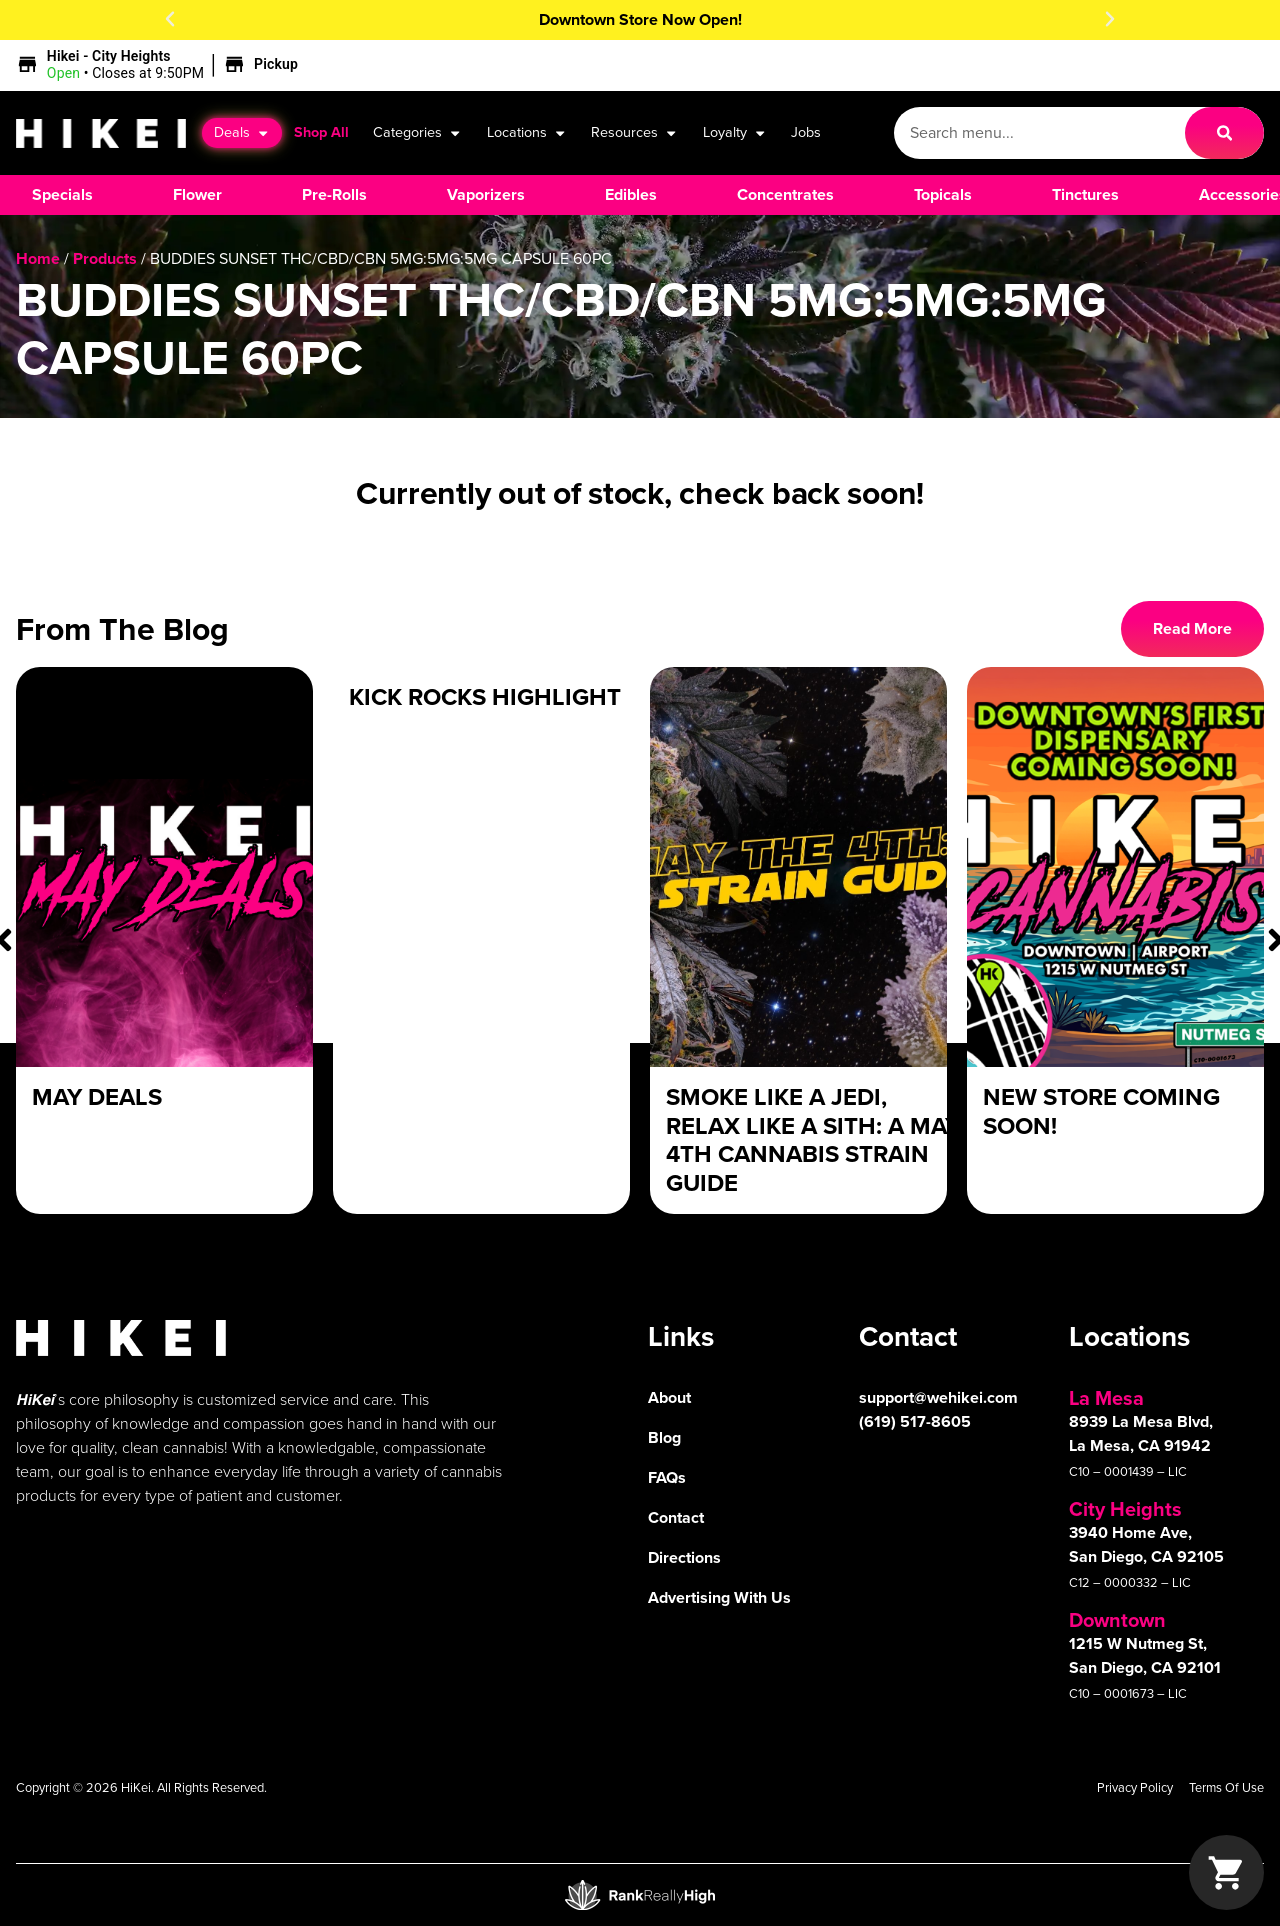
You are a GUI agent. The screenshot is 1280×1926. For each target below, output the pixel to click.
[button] (170, 19)
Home (38, 258)
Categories (417, 133)
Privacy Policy (1135, 1787)
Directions (684, 1557)
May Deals (97, 1097)
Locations (527, 133)
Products (105, 258)
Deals (242, 133)
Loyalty (735, 133)
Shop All (321, 132)
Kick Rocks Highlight (485, 697)
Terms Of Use (1226, 1787)
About (669, 1397)
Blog (664, 1437)
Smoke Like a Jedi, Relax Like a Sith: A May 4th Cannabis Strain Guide (813, 1140)
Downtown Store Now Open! (640, 19)
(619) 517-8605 (915, 1421)
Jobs (806, 132)
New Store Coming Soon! (1101, 1111)
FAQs (667, 1477)
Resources (634, 133)
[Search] (1224, 133)
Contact (676, 1517)
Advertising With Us (719, 1597)
